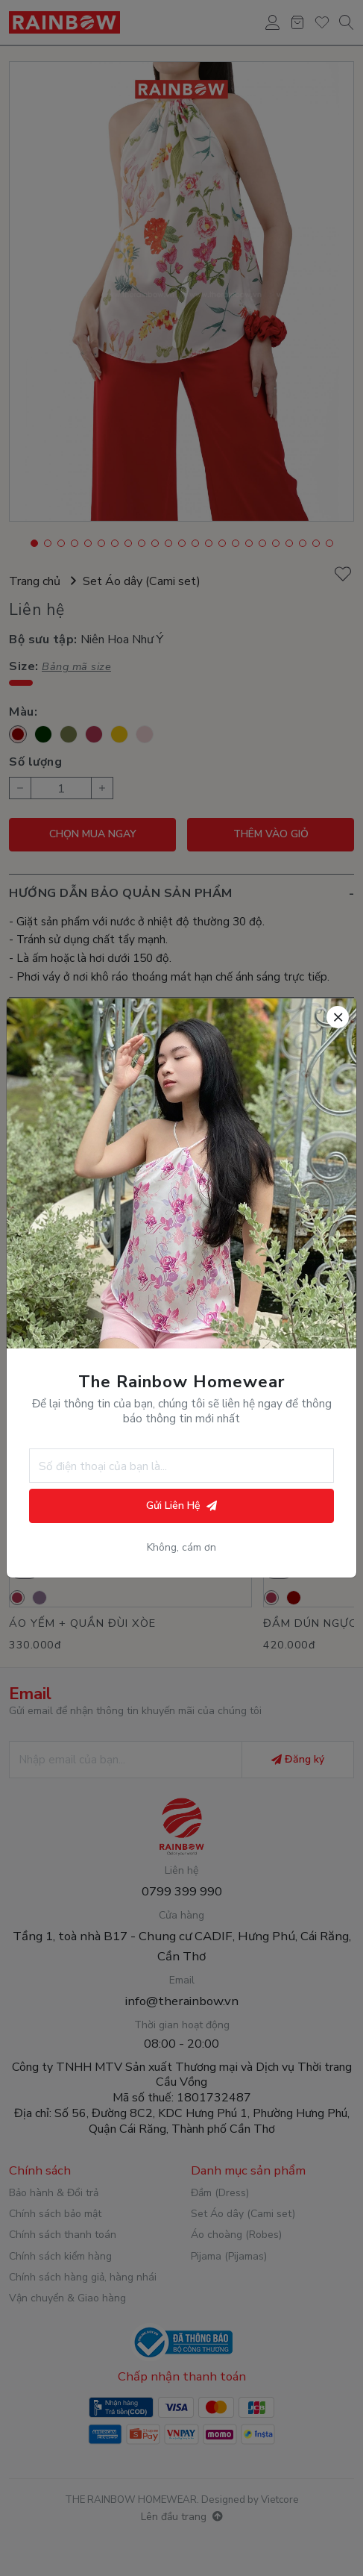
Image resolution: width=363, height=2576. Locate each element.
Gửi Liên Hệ (181, 1505)
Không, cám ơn (181, 1547)
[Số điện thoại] (181, 1465)
